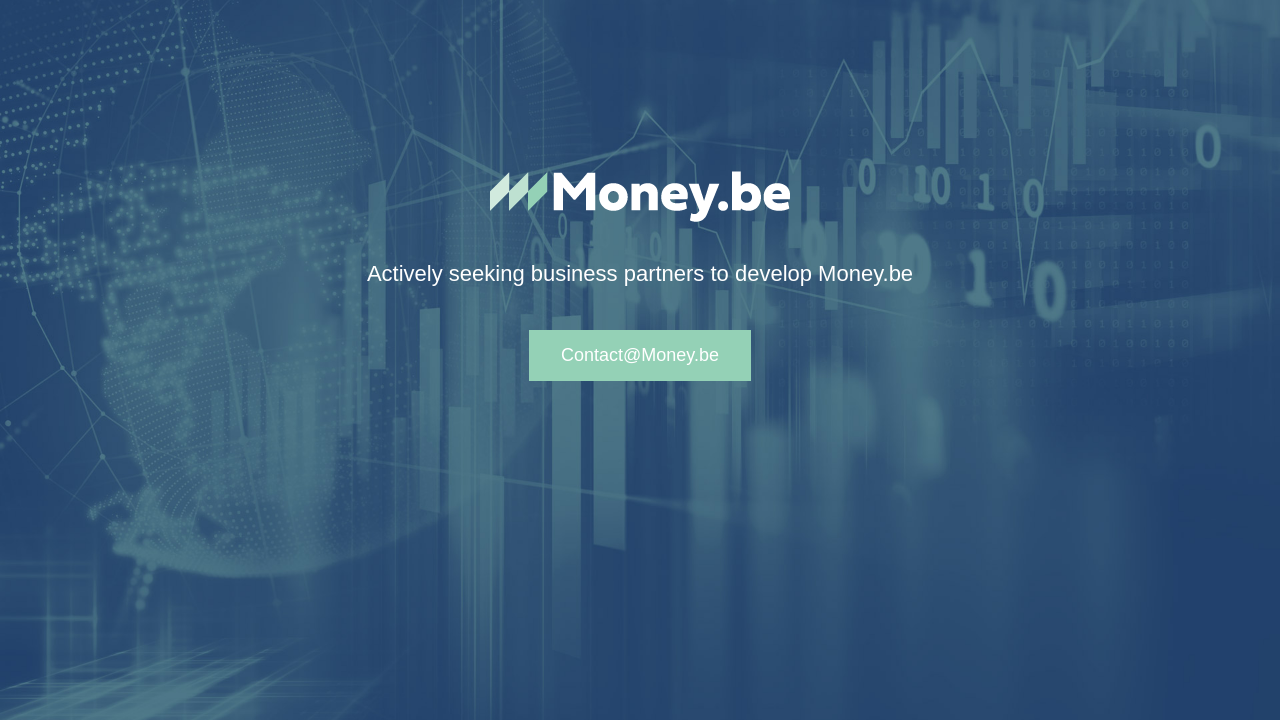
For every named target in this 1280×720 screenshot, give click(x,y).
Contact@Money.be (640, 355)
